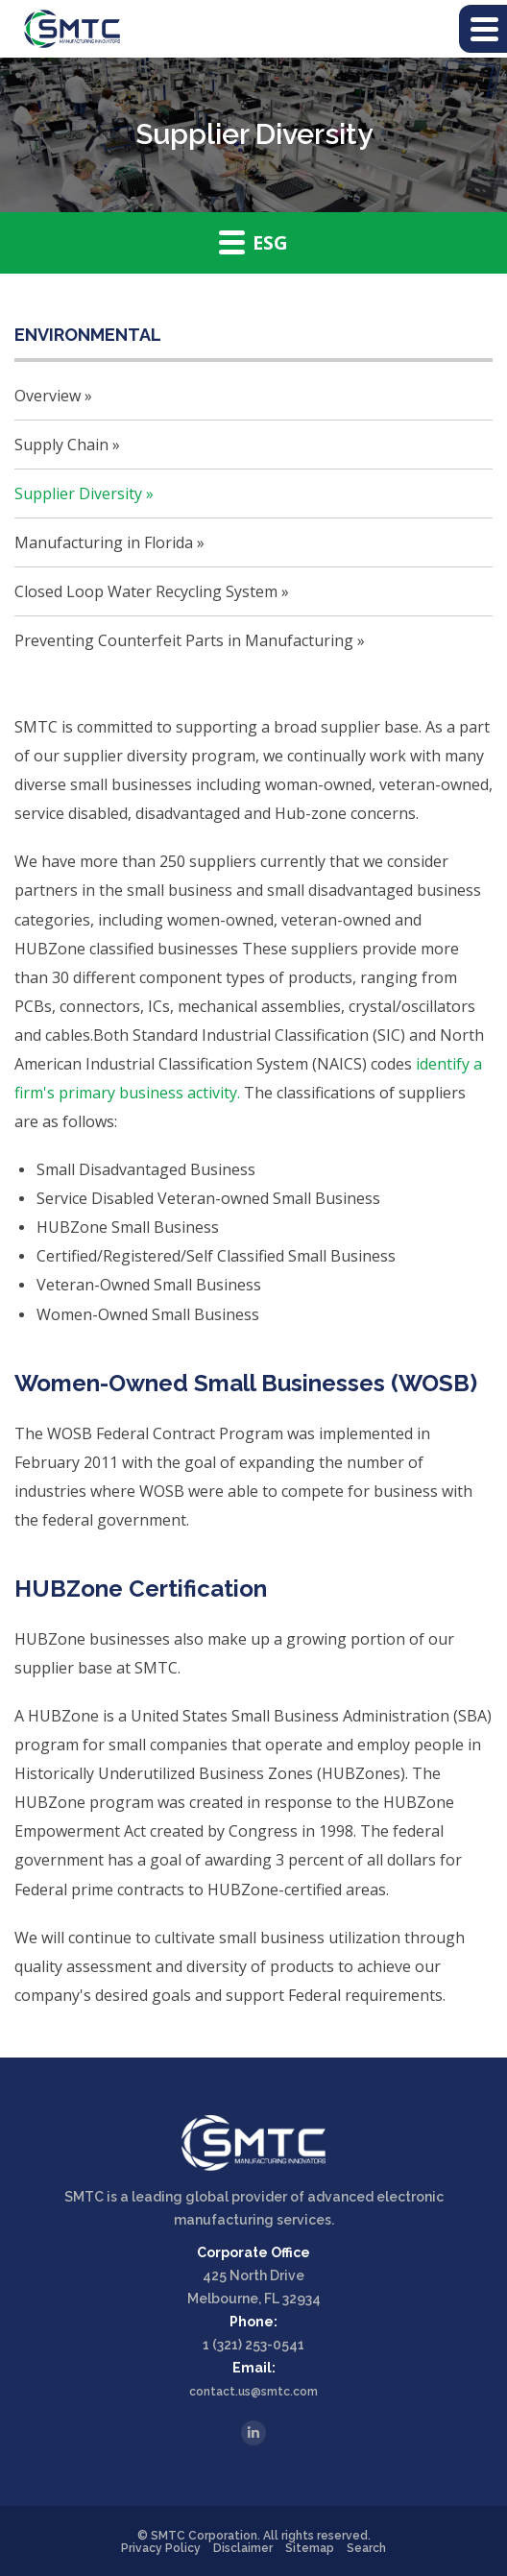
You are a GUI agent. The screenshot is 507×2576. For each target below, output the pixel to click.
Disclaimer (243, 2548)
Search (366, 2548)
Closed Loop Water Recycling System (146, 591)
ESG (253, 242)
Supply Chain (61, 444)
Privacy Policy (161, 2548)
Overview (47, 395)
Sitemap (309, 2548)
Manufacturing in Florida (103, 542)
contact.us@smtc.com (253, 2391)
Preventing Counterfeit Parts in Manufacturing (183, 640)
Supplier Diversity (78, 493)
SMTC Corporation (204, 2535)
